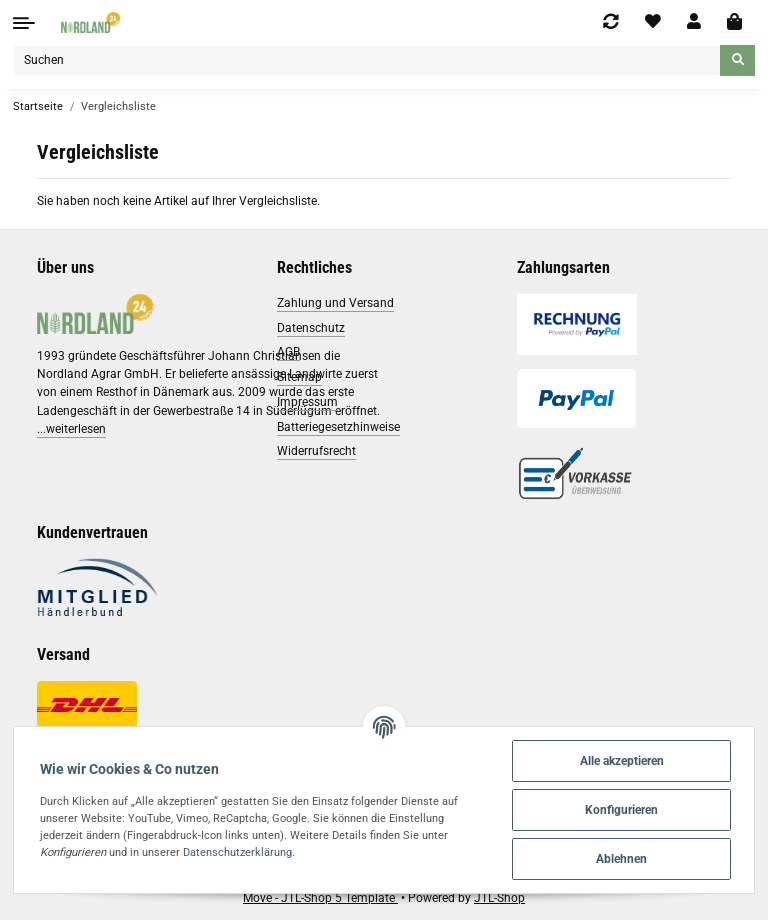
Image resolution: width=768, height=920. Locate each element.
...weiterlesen (71, 429)
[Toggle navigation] (24, 23)
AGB (288, 352)
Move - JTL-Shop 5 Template (320, 898)
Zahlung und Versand (335, 303)
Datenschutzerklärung (237, 852)
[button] (694, 22)
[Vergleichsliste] (611, 22)
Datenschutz (311, 328)
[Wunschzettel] (653, 22)
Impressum (307, 402)
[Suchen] (367, 60)
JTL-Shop (499, 898)
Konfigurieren (621, 810)
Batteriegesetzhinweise (338, 427)
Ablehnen (621, 859)
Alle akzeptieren (622, 761)
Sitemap (299, 377)
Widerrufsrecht (316, 451)
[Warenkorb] (734, 22)
